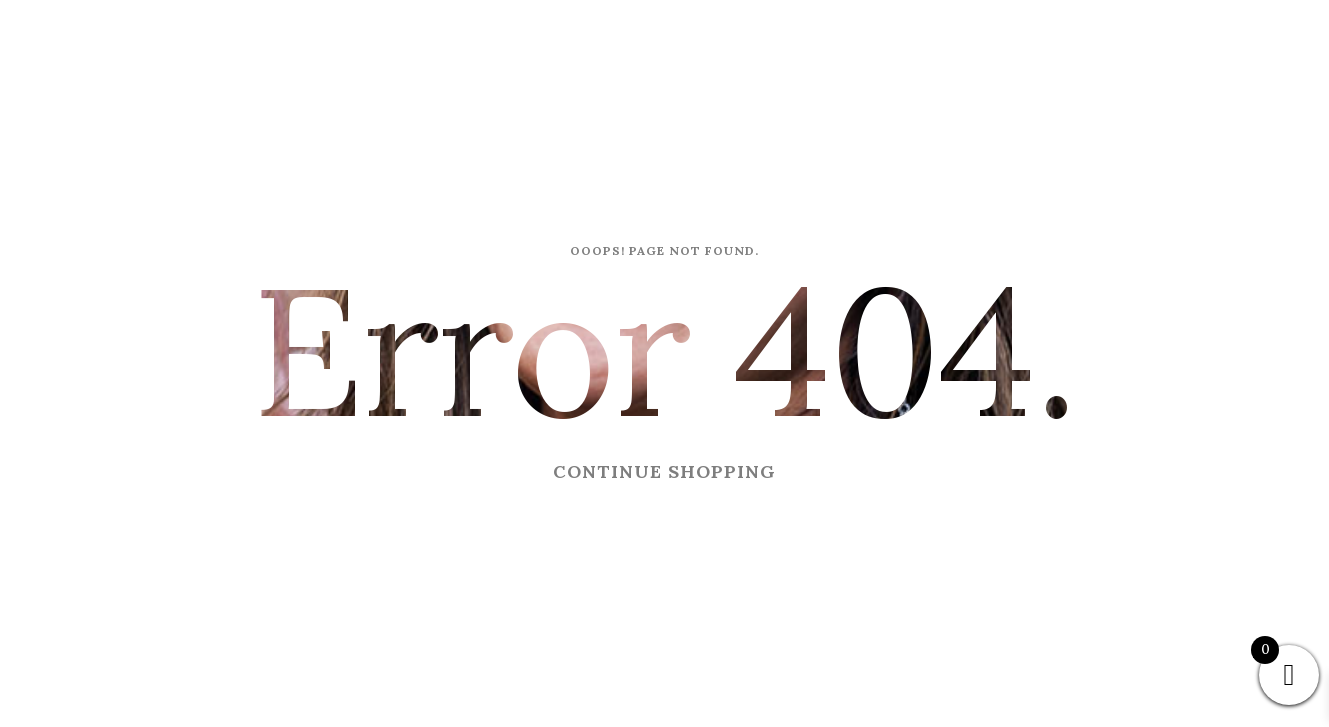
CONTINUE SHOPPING (664, 471)
